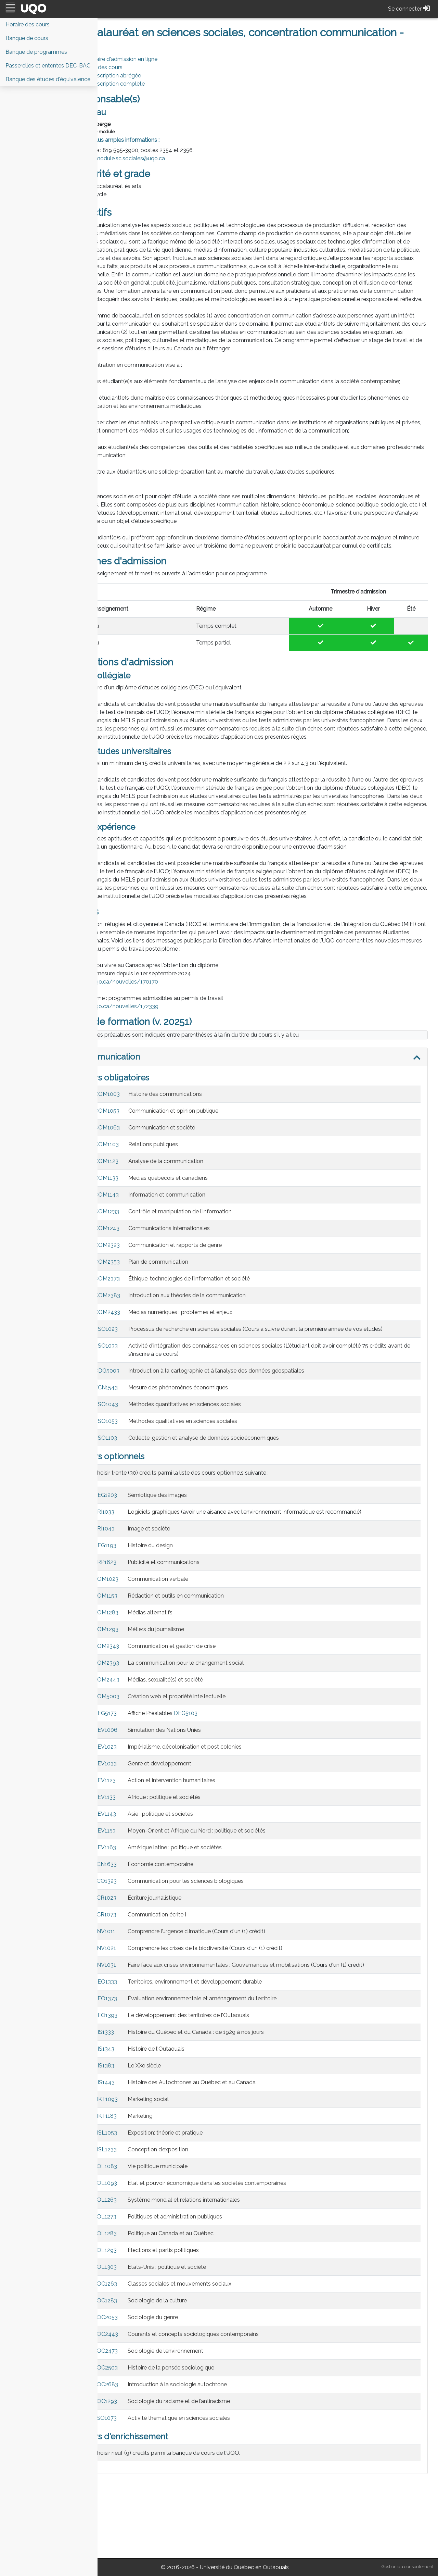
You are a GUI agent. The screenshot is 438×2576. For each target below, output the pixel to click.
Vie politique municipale (193, 2240)
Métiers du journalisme (191, 1703)
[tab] (267, 1123)
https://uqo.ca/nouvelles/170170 (151, 1047)
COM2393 (142, 1737)
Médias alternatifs (185, 1686)
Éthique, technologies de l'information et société (224, 1344)
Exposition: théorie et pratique (200, 2206)
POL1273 (140, 2290)
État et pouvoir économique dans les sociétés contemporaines (242, 2257)
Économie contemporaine (196, 1938)
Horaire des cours (136, 67)
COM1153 (141, 1669)
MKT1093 (141, 2173)
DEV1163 (140, 1921)
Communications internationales (204, 1294)
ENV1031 (140, 2039)
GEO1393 (141, 2089)
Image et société (184, 1602)
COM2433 (143, 1378)
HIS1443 (139, 2156)
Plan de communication (194, 1327)
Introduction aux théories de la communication (222, 1361)
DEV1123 (140, 1854)
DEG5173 (140, 1787)
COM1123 (142, 1227)
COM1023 (141, 1653)
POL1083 (141, 2240)
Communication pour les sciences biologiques (221, 1955)
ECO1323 (140, 1955)
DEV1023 (140, 1820)
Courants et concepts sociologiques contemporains (228, 2408)
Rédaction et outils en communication (211, 1669)
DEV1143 (140, 1888)
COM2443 (142, 1753)
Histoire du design (185, 1619)
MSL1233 (140, 2223)
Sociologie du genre (188, 2391)
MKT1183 (140, 2190)
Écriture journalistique (190, 1971)
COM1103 (142, 1210)
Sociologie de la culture (192, 2374)
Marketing (175, 2190)
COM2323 (142, 1311)
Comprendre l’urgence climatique (204, 2005)
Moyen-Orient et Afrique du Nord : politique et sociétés (232, 1904)
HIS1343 (139, 2122)
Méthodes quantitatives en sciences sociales (220, 1478)
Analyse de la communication (201, 1227)
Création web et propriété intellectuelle (212, 1770)
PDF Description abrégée (145, 75)
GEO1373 (141, 2072)
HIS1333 (139, 2106)
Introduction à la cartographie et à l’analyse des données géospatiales (252, 1444)
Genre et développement (195, 1837)
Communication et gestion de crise (207, 1720)
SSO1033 (141, 1419)
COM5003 (142, 1770)
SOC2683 (141, 2458)
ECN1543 (141, 1461)
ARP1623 (140, 1636)
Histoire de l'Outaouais (191, 2122)
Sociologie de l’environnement (201, 2425)
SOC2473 (141, 2425)
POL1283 (140, 2307)
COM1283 (141, 1686)
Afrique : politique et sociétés (199, 1871)
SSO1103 (141, 1512)
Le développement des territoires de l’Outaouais (224, 2089)
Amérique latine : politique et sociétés (210, 1921)
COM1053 (142, 1176)
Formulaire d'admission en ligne (153, 59)
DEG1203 (141, 1569)
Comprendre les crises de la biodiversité (213, 2022)
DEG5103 (221, 1787)
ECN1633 (140, 1938)
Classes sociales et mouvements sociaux (215, 2357)
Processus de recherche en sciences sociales (220, 1394)
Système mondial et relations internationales (219, 2274)
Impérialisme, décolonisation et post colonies (220, 1820)
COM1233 (142, 1277)
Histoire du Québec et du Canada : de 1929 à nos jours (231, 2106)
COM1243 (142, 1294)
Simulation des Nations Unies (199, 1804)
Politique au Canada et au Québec (206, 2307)
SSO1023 (141, 1394)
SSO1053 (141, 1495)
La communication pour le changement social (221, 1737)
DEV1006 (141, 1804)
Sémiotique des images (192, 1569)
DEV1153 (140, 1904)
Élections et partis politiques (198, 2324)
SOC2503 (141, 2441)
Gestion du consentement (408, 2566)
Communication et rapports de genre (210, 1311)
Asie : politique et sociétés (196, 1888)
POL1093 (141, 2257)
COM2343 (142, 1720)
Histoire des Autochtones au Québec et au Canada (227, 2156)
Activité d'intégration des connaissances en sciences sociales (241, 1419)
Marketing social (183, 2173)
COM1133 (142, 1243)
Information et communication (202, 1260)
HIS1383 (139, 2139)
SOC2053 (141, 2391)
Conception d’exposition (193, 2223)
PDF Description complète (146, 83)
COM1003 (142, 1159)
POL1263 (140, 2274)
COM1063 (142, 1193)
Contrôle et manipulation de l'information (215, 1277)
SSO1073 (140, 2492)
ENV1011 (140, 2005)
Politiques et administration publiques (210, 2290)
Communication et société (197, 1193)
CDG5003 (142, 1444)
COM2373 (142, 1344)
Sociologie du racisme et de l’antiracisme (214, 2475)
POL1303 (140, 2341)
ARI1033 (139, 1586)
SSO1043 (142, 1478)
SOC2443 (141, 2408)
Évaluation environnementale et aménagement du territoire (237, 2072)
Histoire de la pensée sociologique (206, 2441)
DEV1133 (140, 1871)
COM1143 (142, 1260)
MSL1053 (141, 2206)
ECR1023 (140, 1971)
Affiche (171, 1787)
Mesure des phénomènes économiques (213, 1461)
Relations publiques (189, 1210)
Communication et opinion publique (209, 1176)
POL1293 (140, 2324)
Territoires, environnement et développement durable (230, 2055)
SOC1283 (141, 2374)
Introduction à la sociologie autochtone (212, 2458)
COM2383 (143, 1361)
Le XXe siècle (179, 2139)
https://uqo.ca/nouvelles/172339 (151, 1072)
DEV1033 (140, 1837)
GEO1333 (141, 2055)
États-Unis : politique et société (202, 2341)
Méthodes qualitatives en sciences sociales (218, 1495)
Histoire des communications (200, 1159)
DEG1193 (140, 1619)
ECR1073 (140, 1988)
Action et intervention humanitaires (207, 1854)
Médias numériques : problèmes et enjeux (216, 1378)
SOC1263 (141, 2357)
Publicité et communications (199, 1636)
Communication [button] (145, 1122)
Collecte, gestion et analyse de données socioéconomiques (239, 1512)
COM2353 (142, 1327)
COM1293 (141, 1703)
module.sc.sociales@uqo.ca (166, 158)
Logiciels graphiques (189, 1586)
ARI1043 (139, 1602)
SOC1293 (141, 2475)
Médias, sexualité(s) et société (201, 1753)
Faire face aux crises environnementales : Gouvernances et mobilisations (254, 2039)
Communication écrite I (192, 1988)
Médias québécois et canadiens (203, 1243)
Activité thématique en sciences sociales (214, 2492)
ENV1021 (140, 2022)
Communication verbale (193, 1653)
